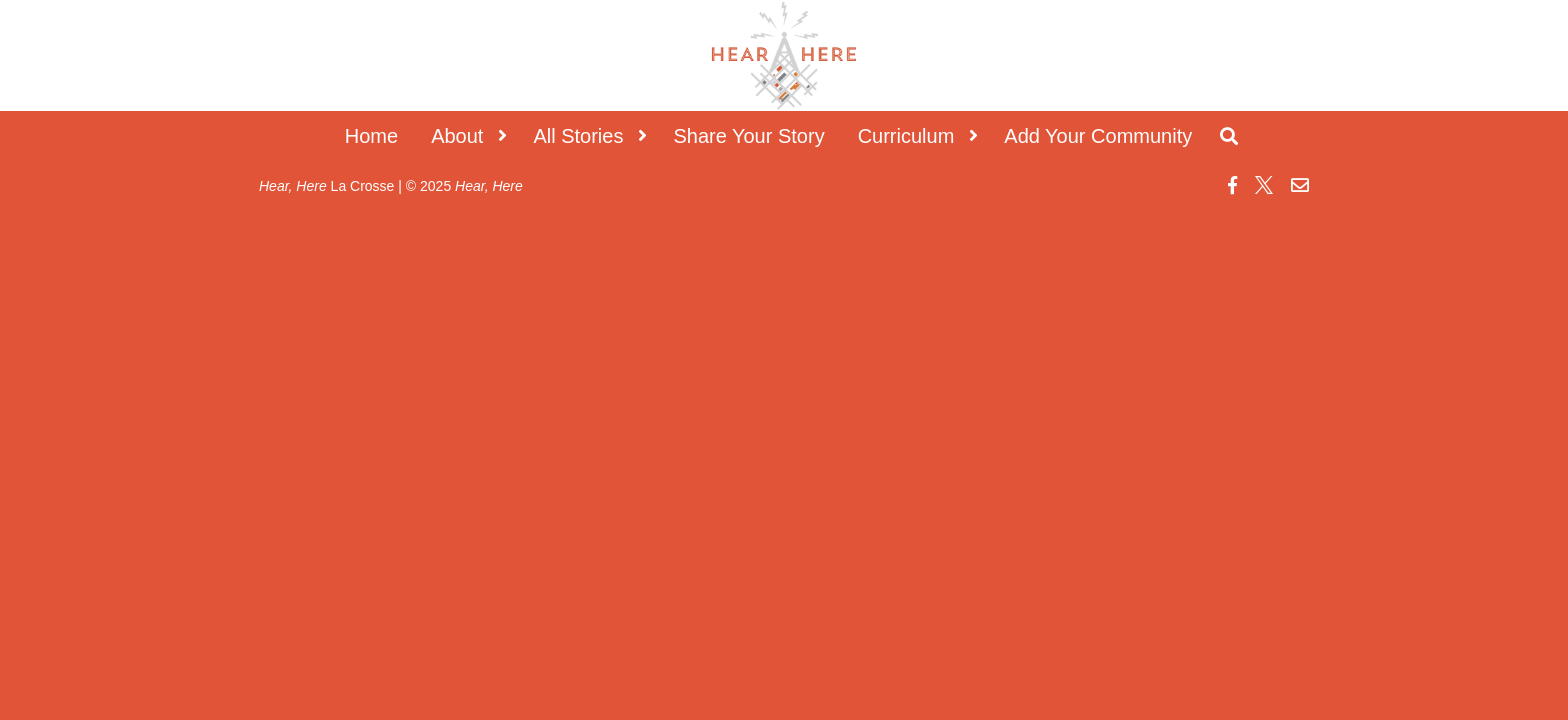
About (457, 136)
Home (371, 136)
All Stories (578, 136)
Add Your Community (1098, 136)
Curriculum (906, 136)
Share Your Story (748, 136)
